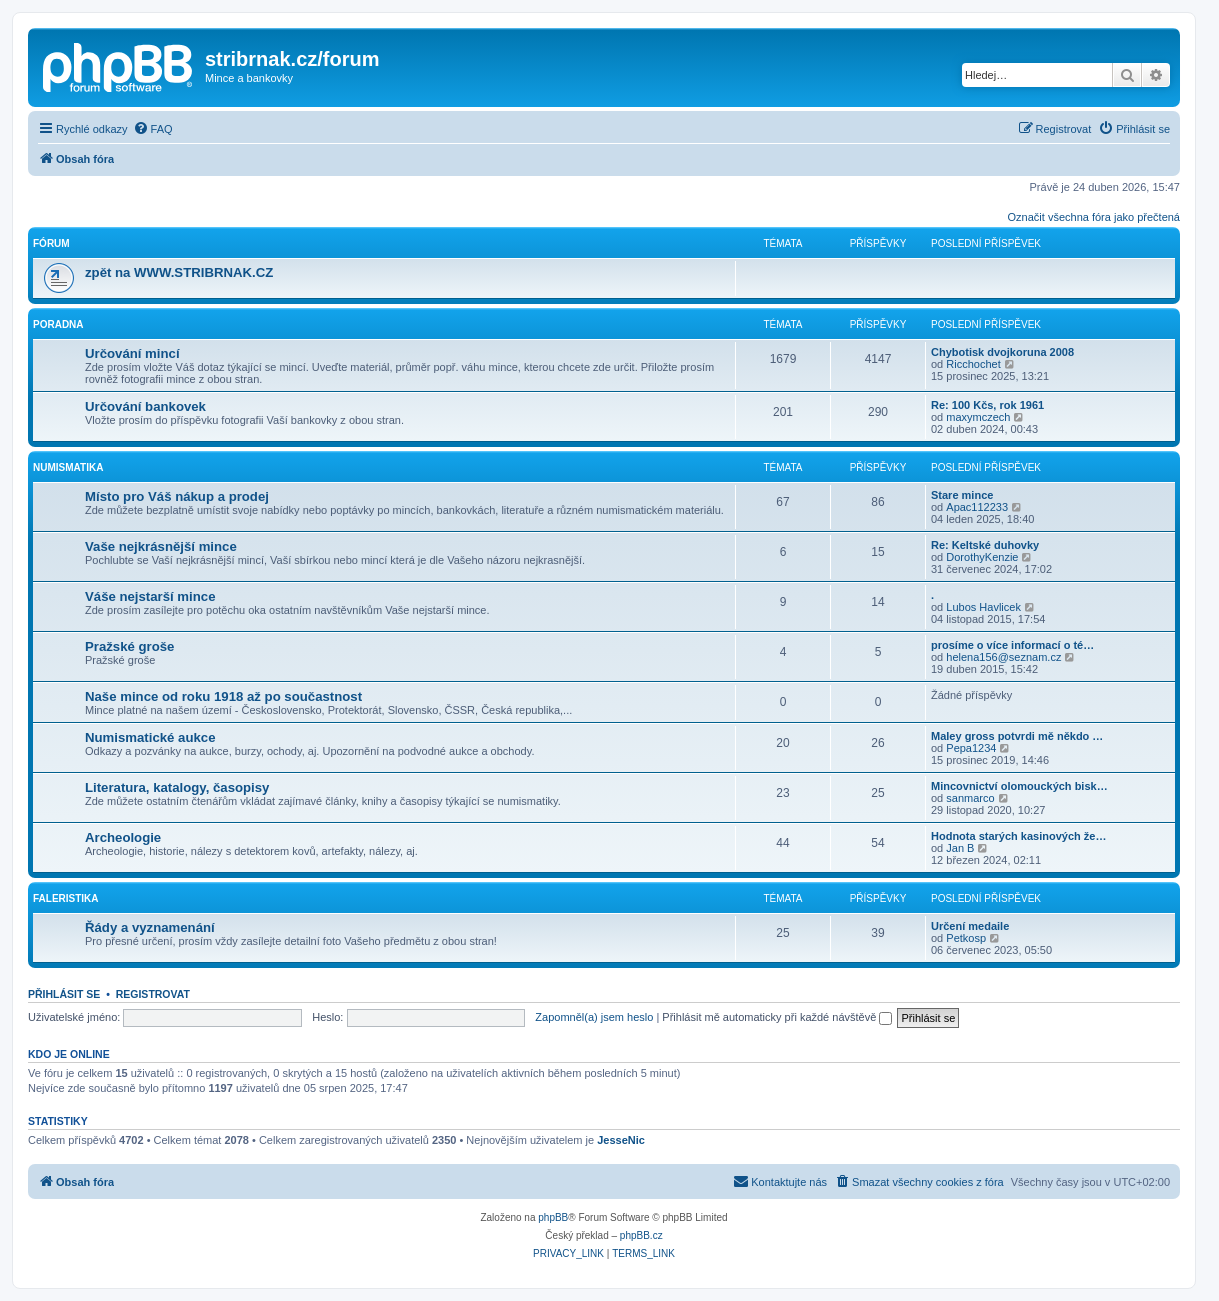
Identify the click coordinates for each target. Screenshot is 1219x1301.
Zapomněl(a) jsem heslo (594, 1017)
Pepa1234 (971, 748)
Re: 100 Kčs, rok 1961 (987, 405)
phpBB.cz (641, 1235)
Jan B (960, 848)
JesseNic (621, 1140)
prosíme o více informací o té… (1012, 645)
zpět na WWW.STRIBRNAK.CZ (179, 272)
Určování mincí (132, 353)
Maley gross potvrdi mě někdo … (1017, 736)
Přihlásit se (64, 994)
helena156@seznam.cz (1003, 657)
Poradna (58, 324)
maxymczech (978, 417)
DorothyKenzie (982, 557)
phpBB (553, 1217)
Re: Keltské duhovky (985, 545)
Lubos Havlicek (983, 607)
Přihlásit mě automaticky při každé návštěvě (777, 1017)
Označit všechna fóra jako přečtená (1094, 217)
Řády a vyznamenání (150, 927)
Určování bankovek (145, 406)
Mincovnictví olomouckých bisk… (1019, 786)
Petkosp (966, 938)
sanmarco (970, 798)
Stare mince (962, 495)
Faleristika (66, 898)
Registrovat (153, 994)
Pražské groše (129, 646)
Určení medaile (970, 926)
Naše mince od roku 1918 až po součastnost (223, 696)
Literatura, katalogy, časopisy (177, 787)
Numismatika (68, 467)
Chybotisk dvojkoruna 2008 (1002, 352)
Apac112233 (977, 507)
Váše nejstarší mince (150, 596)
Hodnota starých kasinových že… (1018, 836)
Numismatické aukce (150, 737)
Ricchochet (973, 364)
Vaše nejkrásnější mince (161, 546)
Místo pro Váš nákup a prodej (177, 496)
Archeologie (123, 837)
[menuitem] (153, 129)
